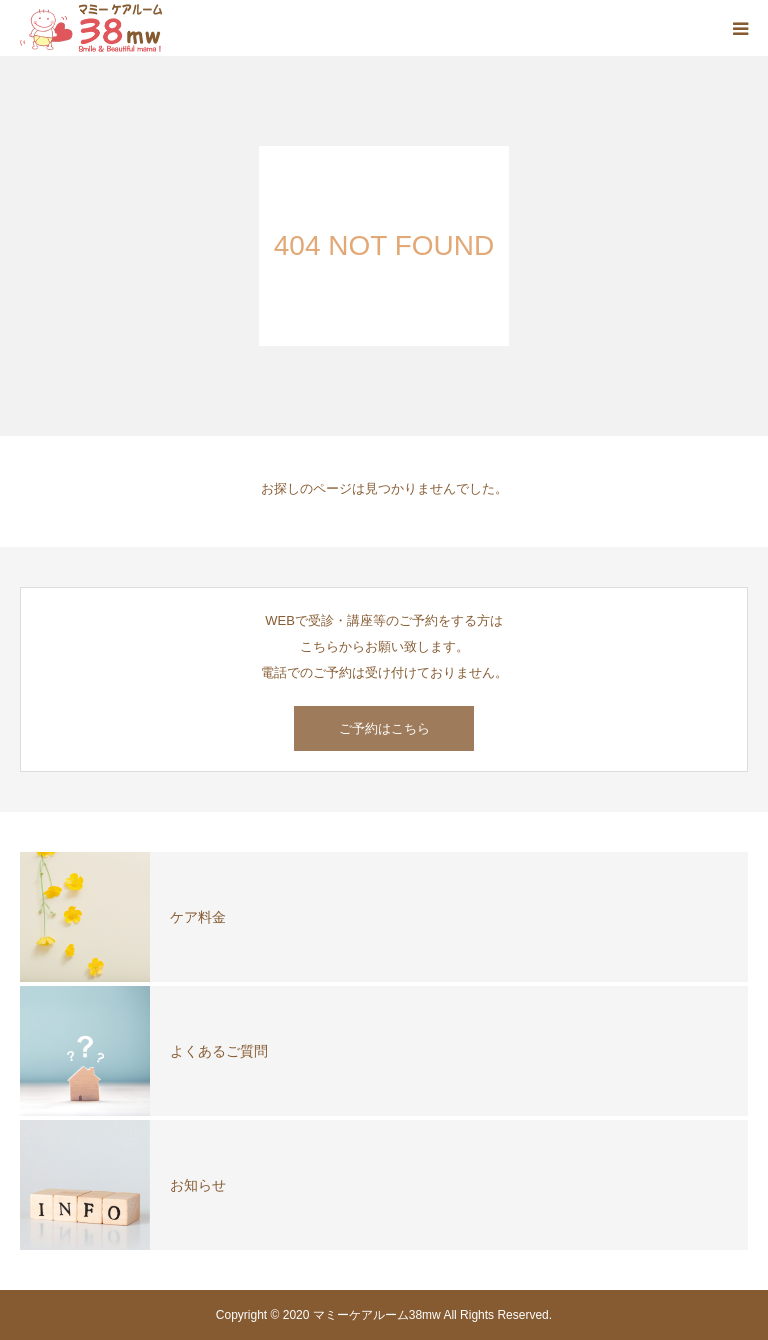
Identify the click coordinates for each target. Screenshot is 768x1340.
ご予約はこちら (384, 728)
